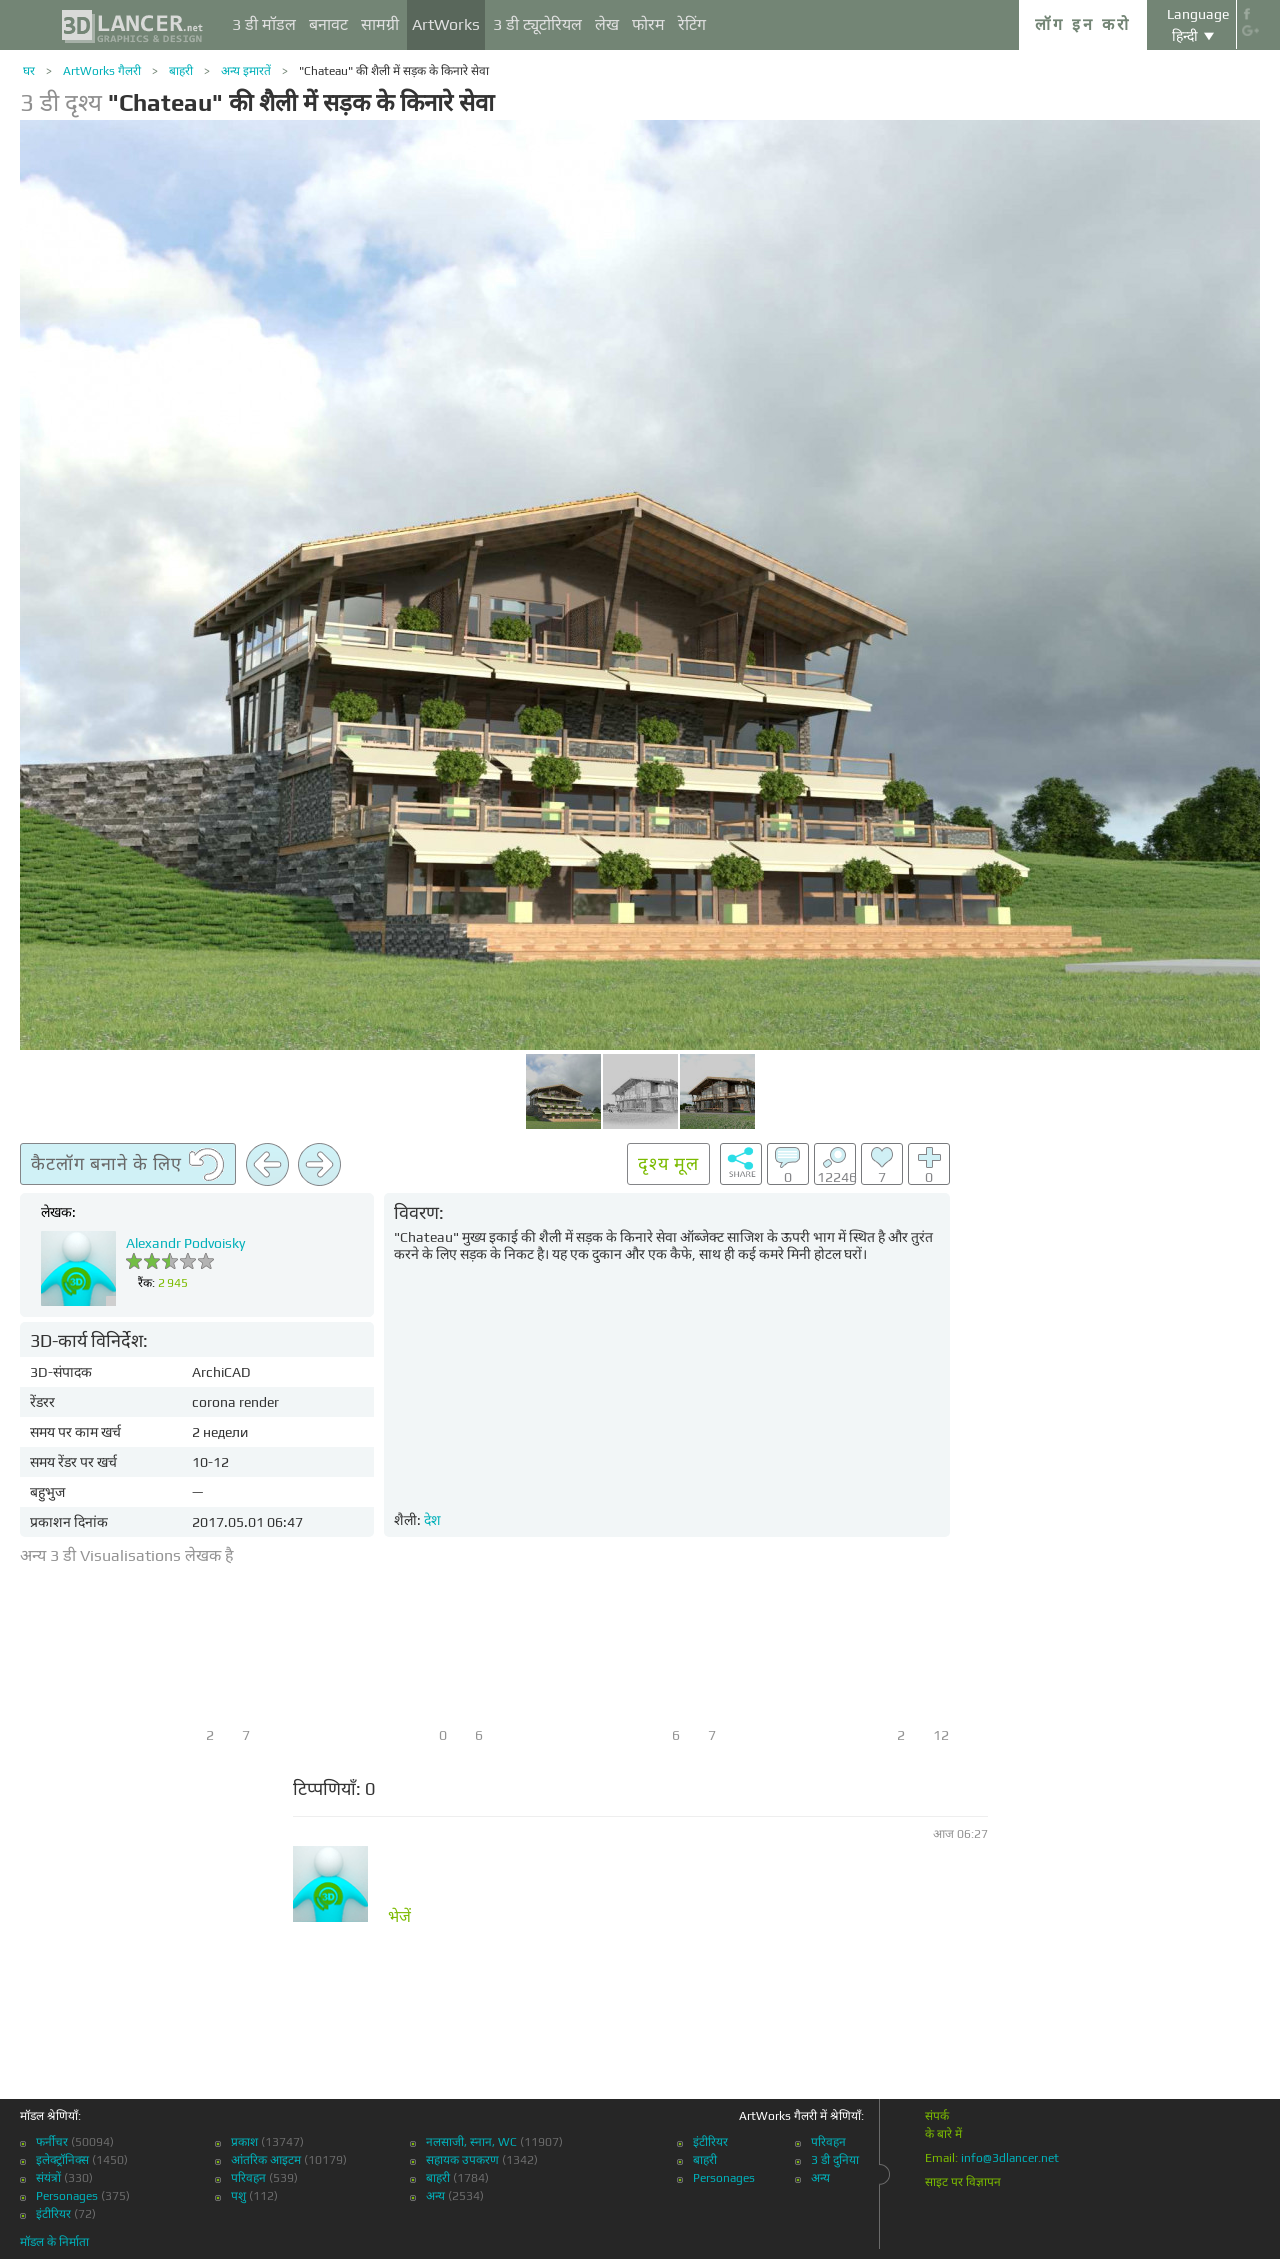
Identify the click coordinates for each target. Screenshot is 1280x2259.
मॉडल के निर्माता (54, 2242)
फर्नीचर (52, 2142)
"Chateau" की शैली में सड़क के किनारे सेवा (394, 71)
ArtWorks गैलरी (102, 71)
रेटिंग (692, 24)
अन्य (435, 2196)
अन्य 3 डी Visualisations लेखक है (127, 1555)
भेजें (399, 1917)
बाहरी (181, 71)
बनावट (328, 24)
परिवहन (248, 2178)
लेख (607, 24)
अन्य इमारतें (246, 71)
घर (29, 71)
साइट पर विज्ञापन (963, 2182)
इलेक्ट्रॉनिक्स (62, 2160)
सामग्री (380, 24)
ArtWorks (446, 24)
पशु (238, 2196)
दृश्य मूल (668, 1163)
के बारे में (943, 2134)
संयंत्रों (48, 2178)
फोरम (648, 24)
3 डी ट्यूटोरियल (537, 24)
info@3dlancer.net (1010, 2158)
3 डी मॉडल (264, 24)
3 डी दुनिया (835, 2160)
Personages (67, 2196)
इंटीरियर (53, 2214)
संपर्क (937, 2116)
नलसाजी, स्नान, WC (471, 2142)
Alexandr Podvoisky (185, 1243)
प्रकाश (244, 2142)
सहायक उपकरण (462, 2160)
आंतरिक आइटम (266, 2160)
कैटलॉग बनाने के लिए (128, 1165)
